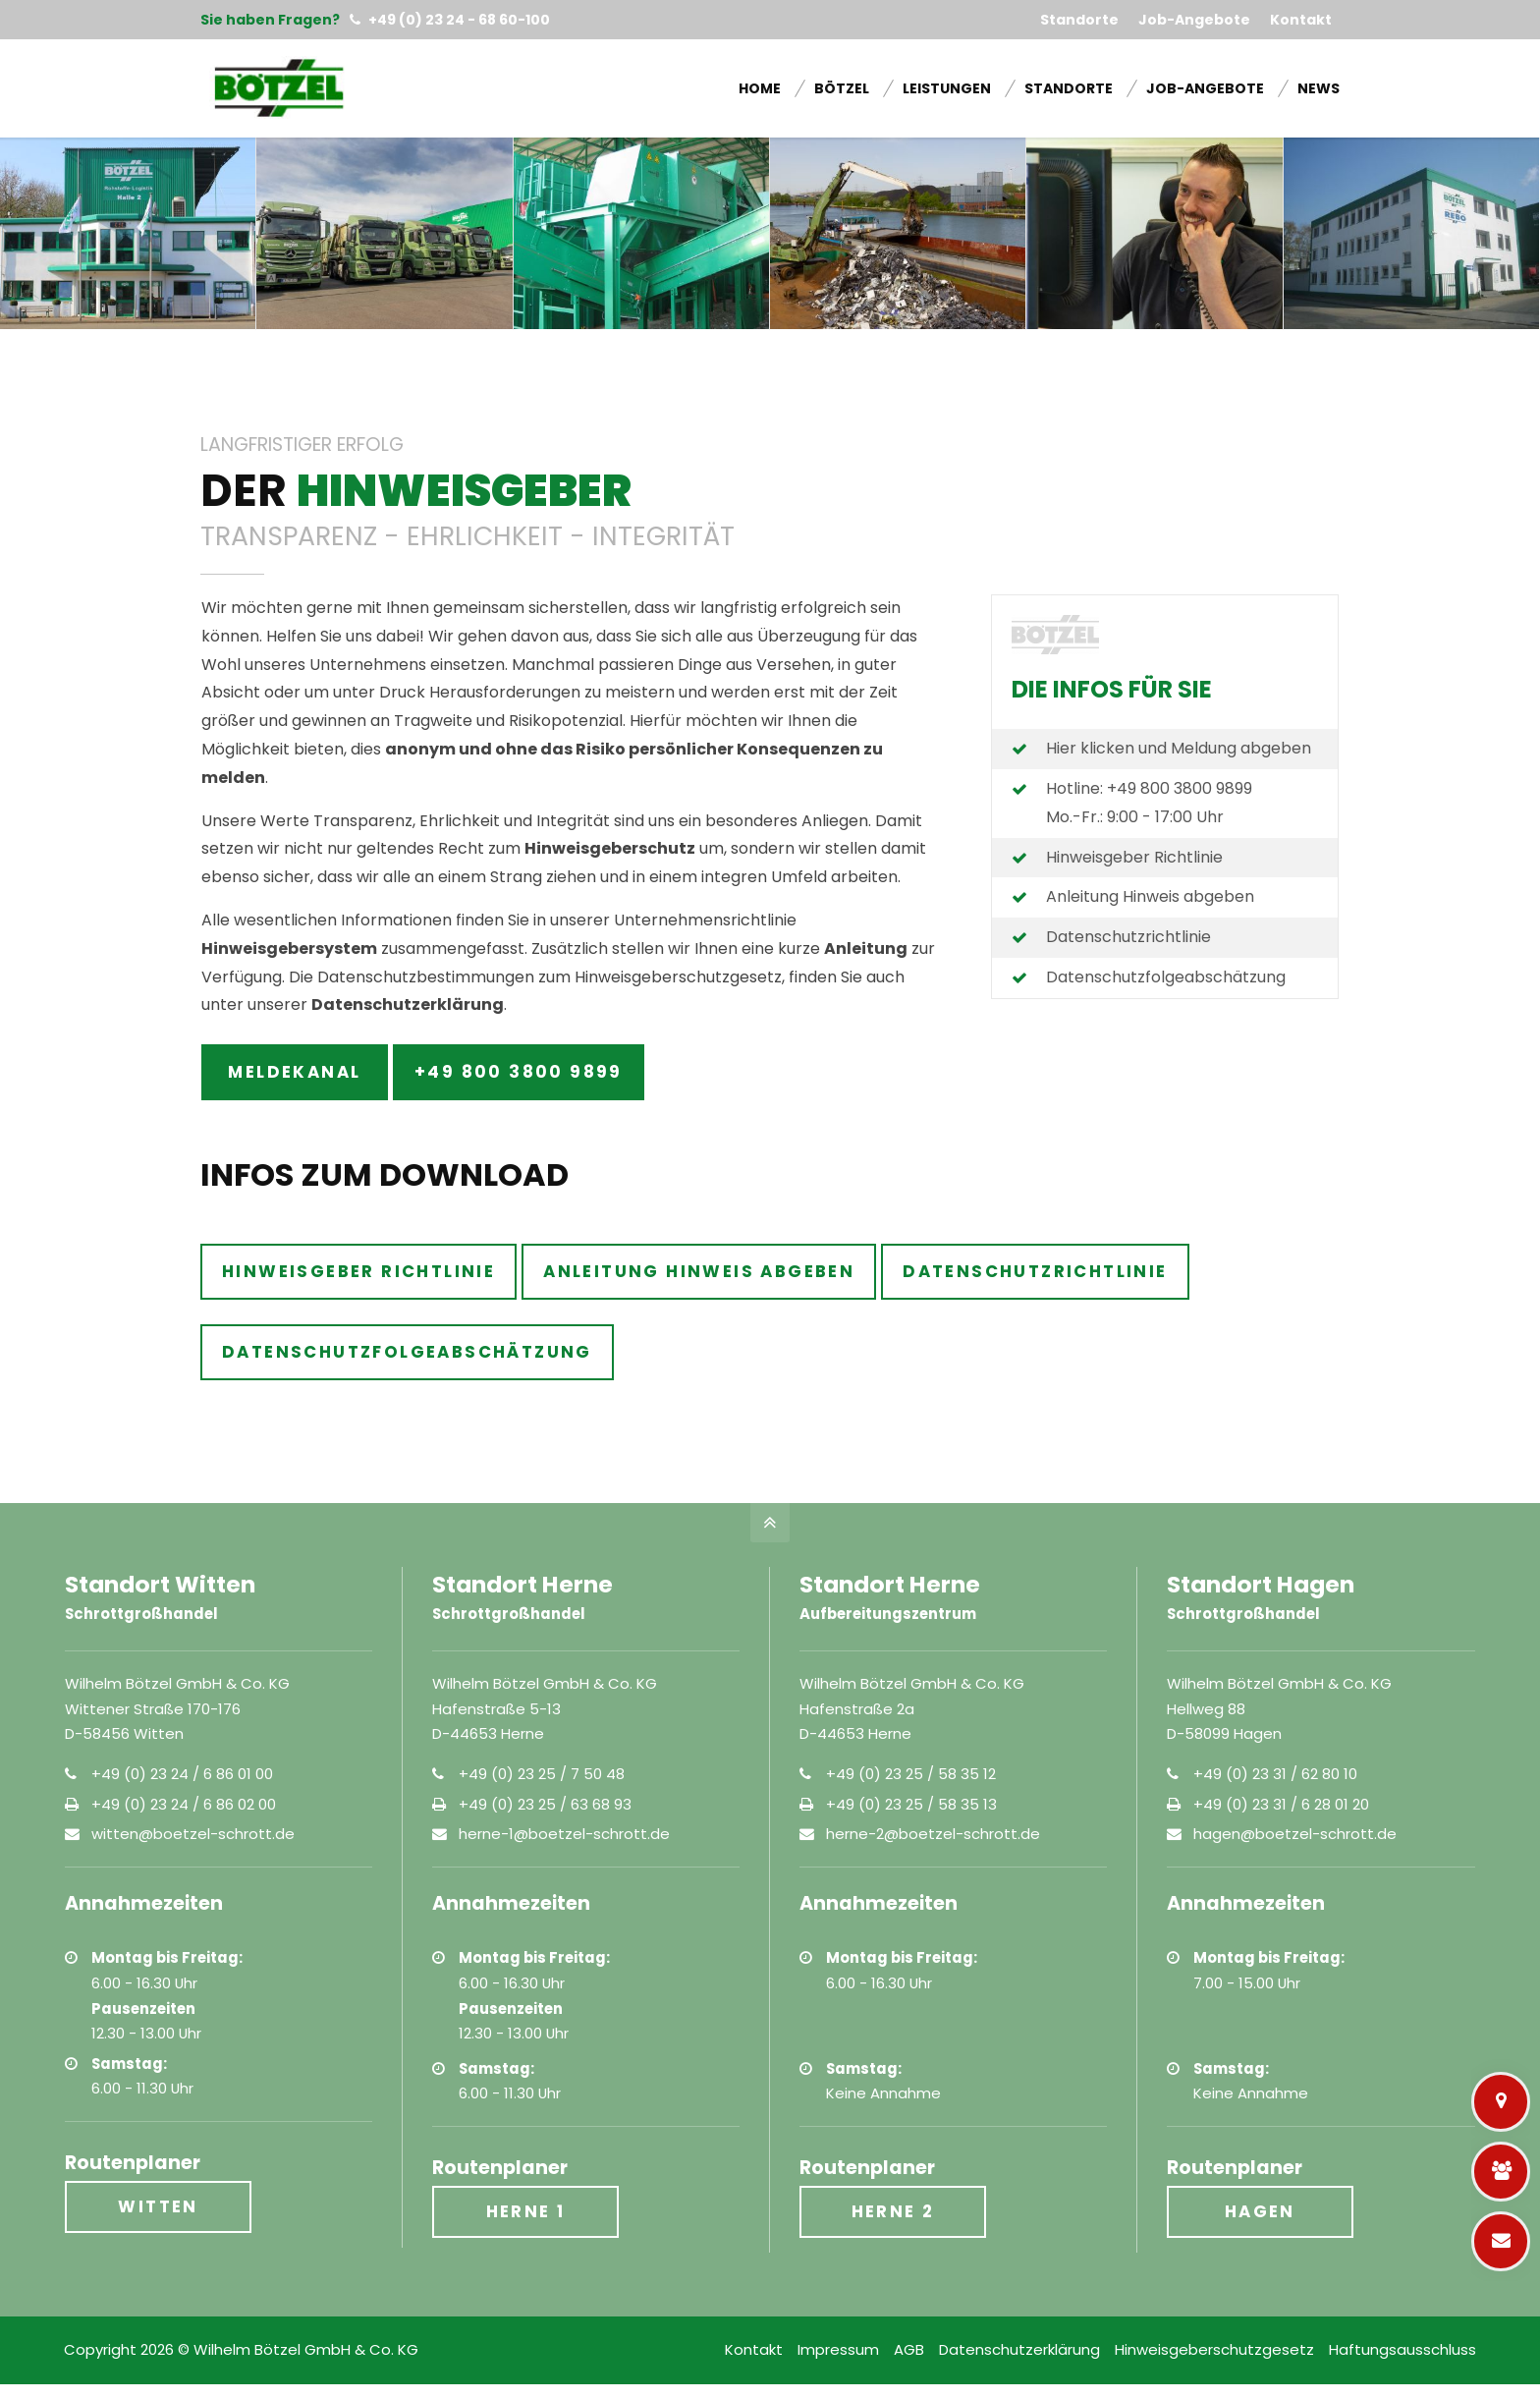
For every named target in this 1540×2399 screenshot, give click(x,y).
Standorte (1079, 19)
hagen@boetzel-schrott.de (1295, 1833)
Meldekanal (294, 1072)
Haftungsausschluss (1402, 2349)
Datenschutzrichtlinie (1128, 936)
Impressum (838, 2349)
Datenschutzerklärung (1019, 2349)
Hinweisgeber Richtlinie (1134, 857)
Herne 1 (526, 2211)
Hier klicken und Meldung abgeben (1178, 748)
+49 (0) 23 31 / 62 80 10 (1275, 1773)
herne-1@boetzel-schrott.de (564, 1833)
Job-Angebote (1194, 19)
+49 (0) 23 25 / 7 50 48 (542, 1773)
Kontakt (1301, 19)
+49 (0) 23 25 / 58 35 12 (911, 1773)
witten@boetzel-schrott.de (193, 1833)
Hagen (1260, 2211)
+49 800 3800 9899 (518, 1072)
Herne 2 (893, 2211)
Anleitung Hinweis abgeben (1150, 896)
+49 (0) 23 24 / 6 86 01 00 (182, 1773)
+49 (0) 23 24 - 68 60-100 (450, 19)
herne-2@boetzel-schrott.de (933, 1833)
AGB (909, 2349)
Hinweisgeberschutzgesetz (1214, 2349)
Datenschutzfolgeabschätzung (1166, 977)
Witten (157, 2206)
